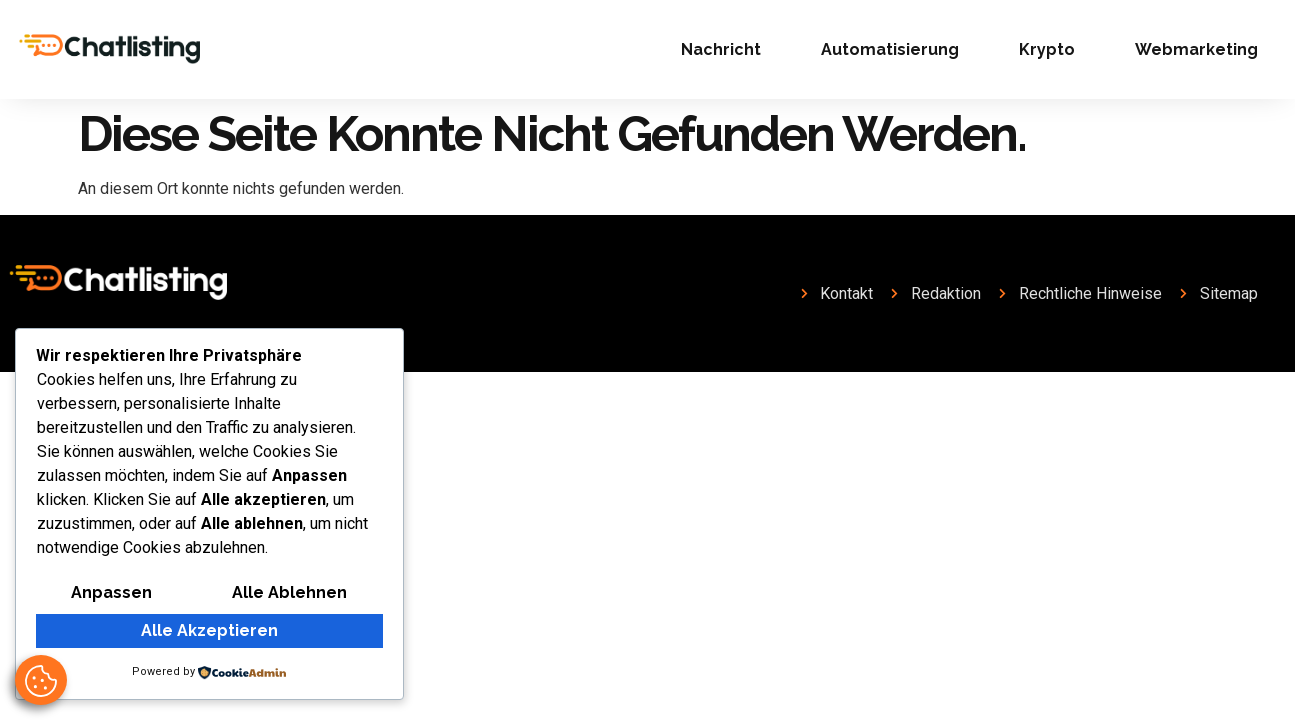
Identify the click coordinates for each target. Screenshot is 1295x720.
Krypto (1047, 49)
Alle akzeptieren (209, 630)
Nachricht (721, 49)
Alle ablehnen (289, 592)
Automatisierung (890, 49)
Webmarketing (1196, 49)
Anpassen (111, 592)
